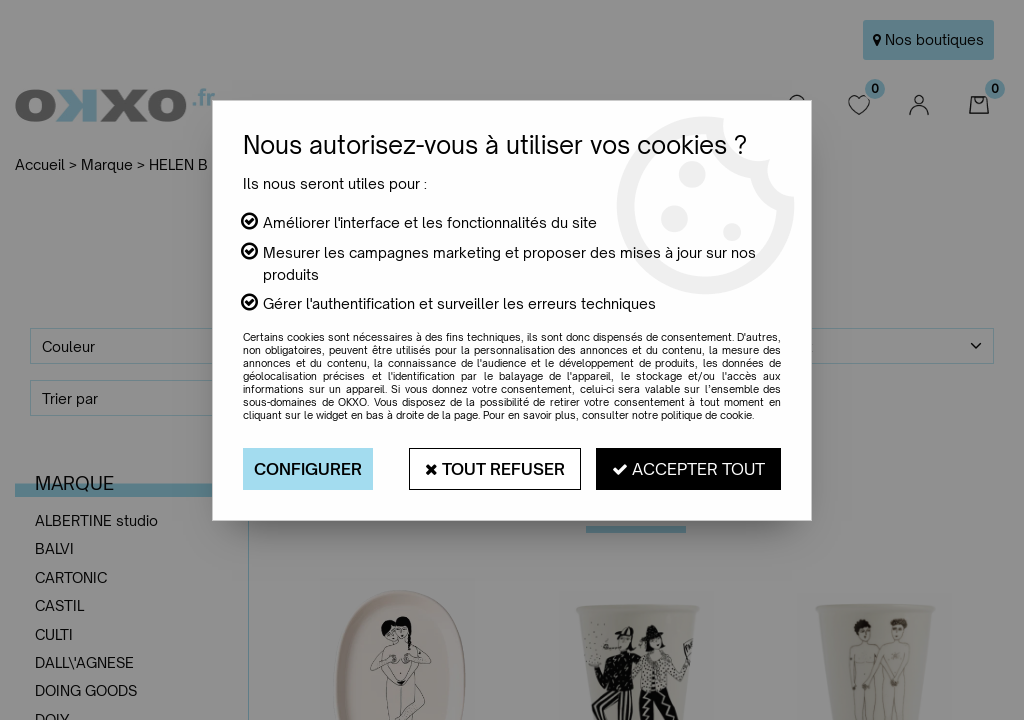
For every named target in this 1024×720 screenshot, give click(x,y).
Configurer (308, 469)
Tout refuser (495, 469)
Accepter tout (688, 469)
